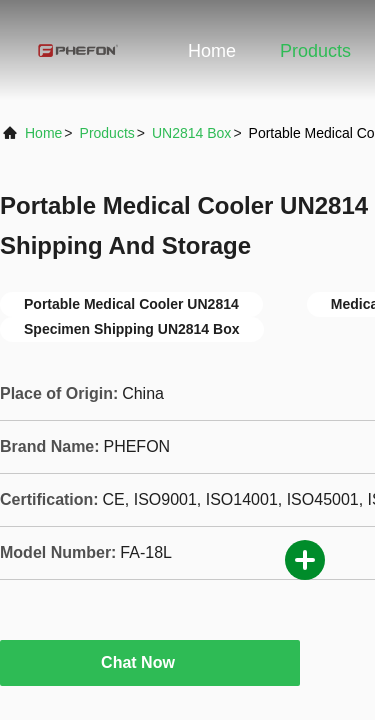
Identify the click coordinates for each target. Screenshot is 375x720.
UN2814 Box (191, 133)
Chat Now (150, 662)
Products (315, 51)
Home (212, 51)
